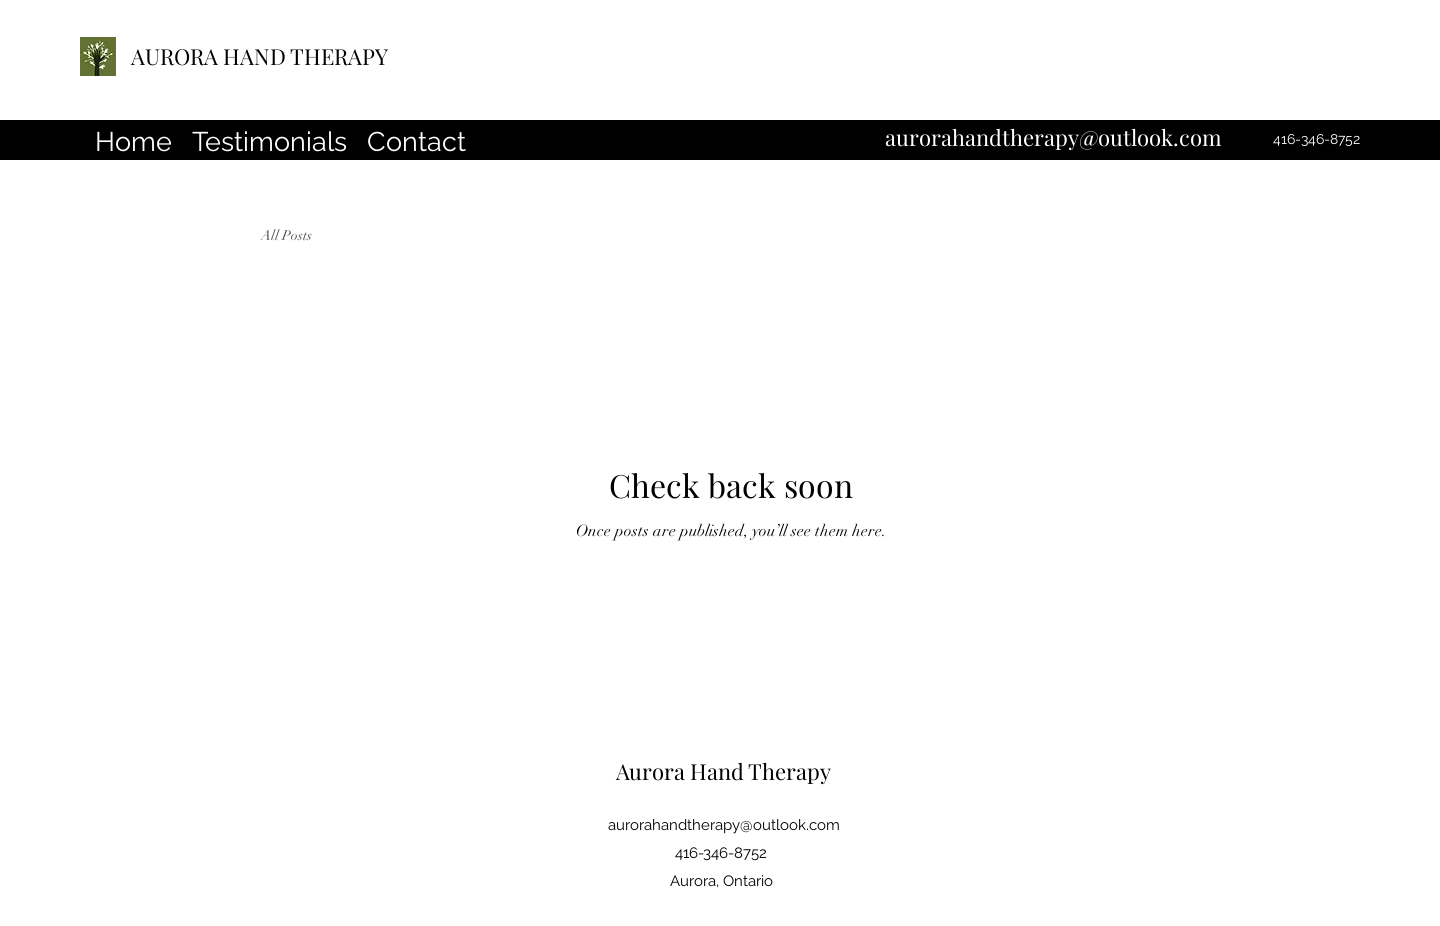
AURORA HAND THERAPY (259, 56)
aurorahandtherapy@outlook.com (1053, 137)
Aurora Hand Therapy (723, 771)
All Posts (286, 235)
